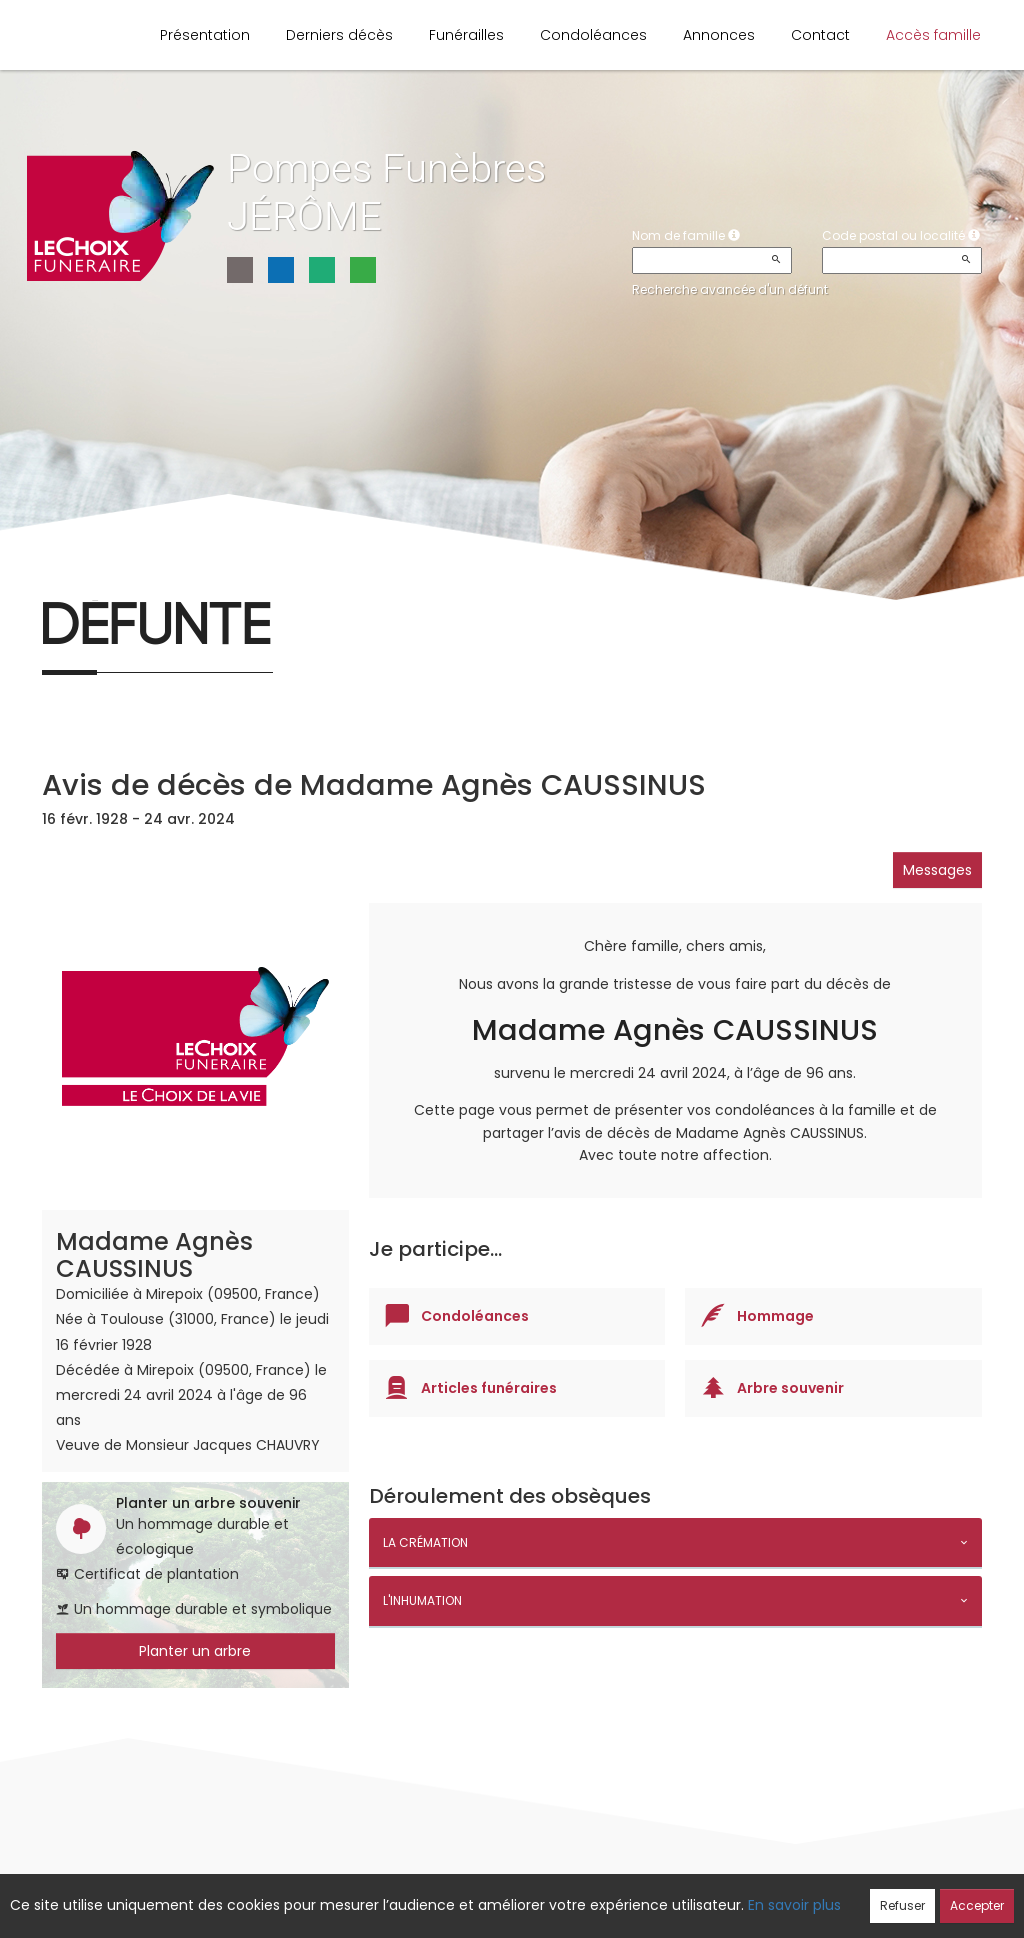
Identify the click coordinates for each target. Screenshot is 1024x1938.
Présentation (205, 35)
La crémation (425, 1542)
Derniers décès (339, 35)
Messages (937, 870)
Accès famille (933, 35)
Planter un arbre (195, 1651)
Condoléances (593, 35)
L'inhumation (422, 1600)
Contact (820, 35)
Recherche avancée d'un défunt (730, 289)
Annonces (719, 35)
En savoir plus (794, 1905)
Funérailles (466, 35)
